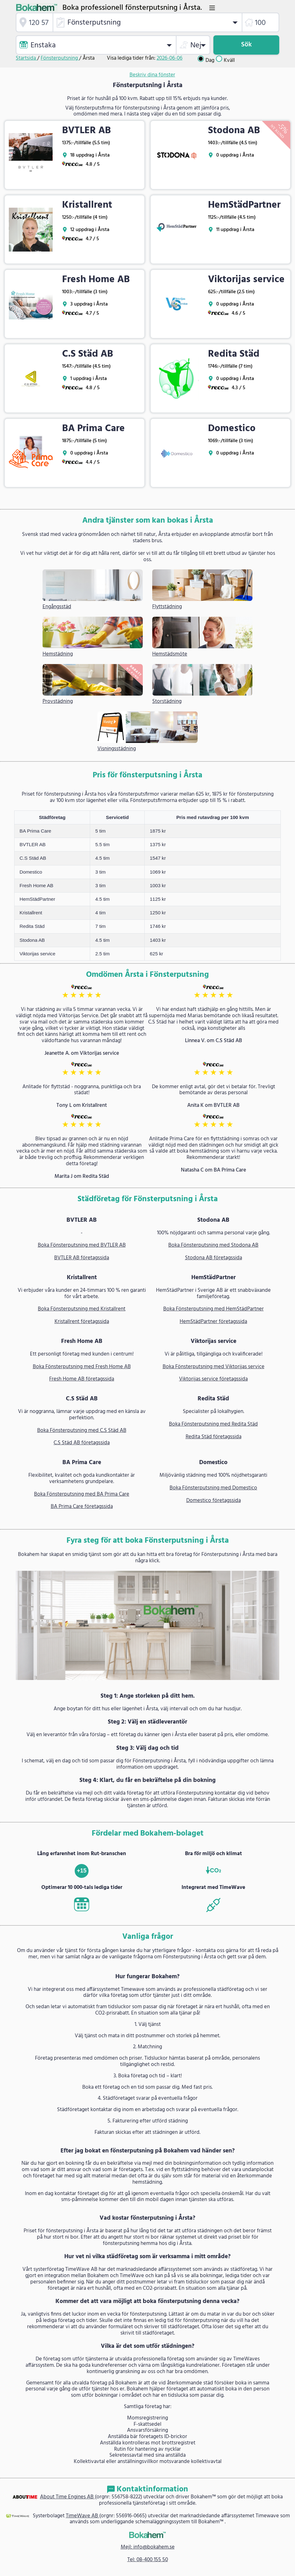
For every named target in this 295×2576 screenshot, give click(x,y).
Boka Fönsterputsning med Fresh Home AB (82, 1367)
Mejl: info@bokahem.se (148, 2547)
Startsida (26, 58)
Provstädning (58, 702)
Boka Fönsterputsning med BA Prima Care (81, 1494)
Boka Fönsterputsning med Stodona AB (213, 1245)
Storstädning (167, 702)
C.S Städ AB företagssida (82, 1443)
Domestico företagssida (213, 1501)
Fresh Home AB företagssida (81, 1379)
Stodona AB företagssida (213, 1258)
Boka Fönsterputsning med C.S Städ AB (81, 1431)
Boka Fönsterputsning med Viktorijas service (213, 1367)
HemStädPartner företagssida (213, 1322)
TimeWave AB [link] (82, 2516)
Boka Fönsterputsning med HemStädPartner (213, 1309)
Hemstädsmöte (169, 654)
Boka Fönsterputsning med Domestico (213, 1488)
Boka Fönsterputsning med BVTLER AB (82, 1245)
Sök (246, 44)
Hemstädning (58, 654)
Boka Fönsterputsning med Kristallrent (81, 1309)
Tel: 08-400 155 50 (147, 2560)
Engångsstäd (57, 607)
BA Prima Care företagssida (82, 1507)
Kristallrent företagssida (82, 1322)
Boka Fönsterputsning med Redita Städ (213, 1424)
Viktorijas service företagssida (213, 1379)
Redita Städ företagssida (213, 1437)
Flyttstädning (167, 607)
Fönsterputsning (60, 58)
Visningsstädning (116, 749)
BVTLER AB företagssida (81, 1258)
